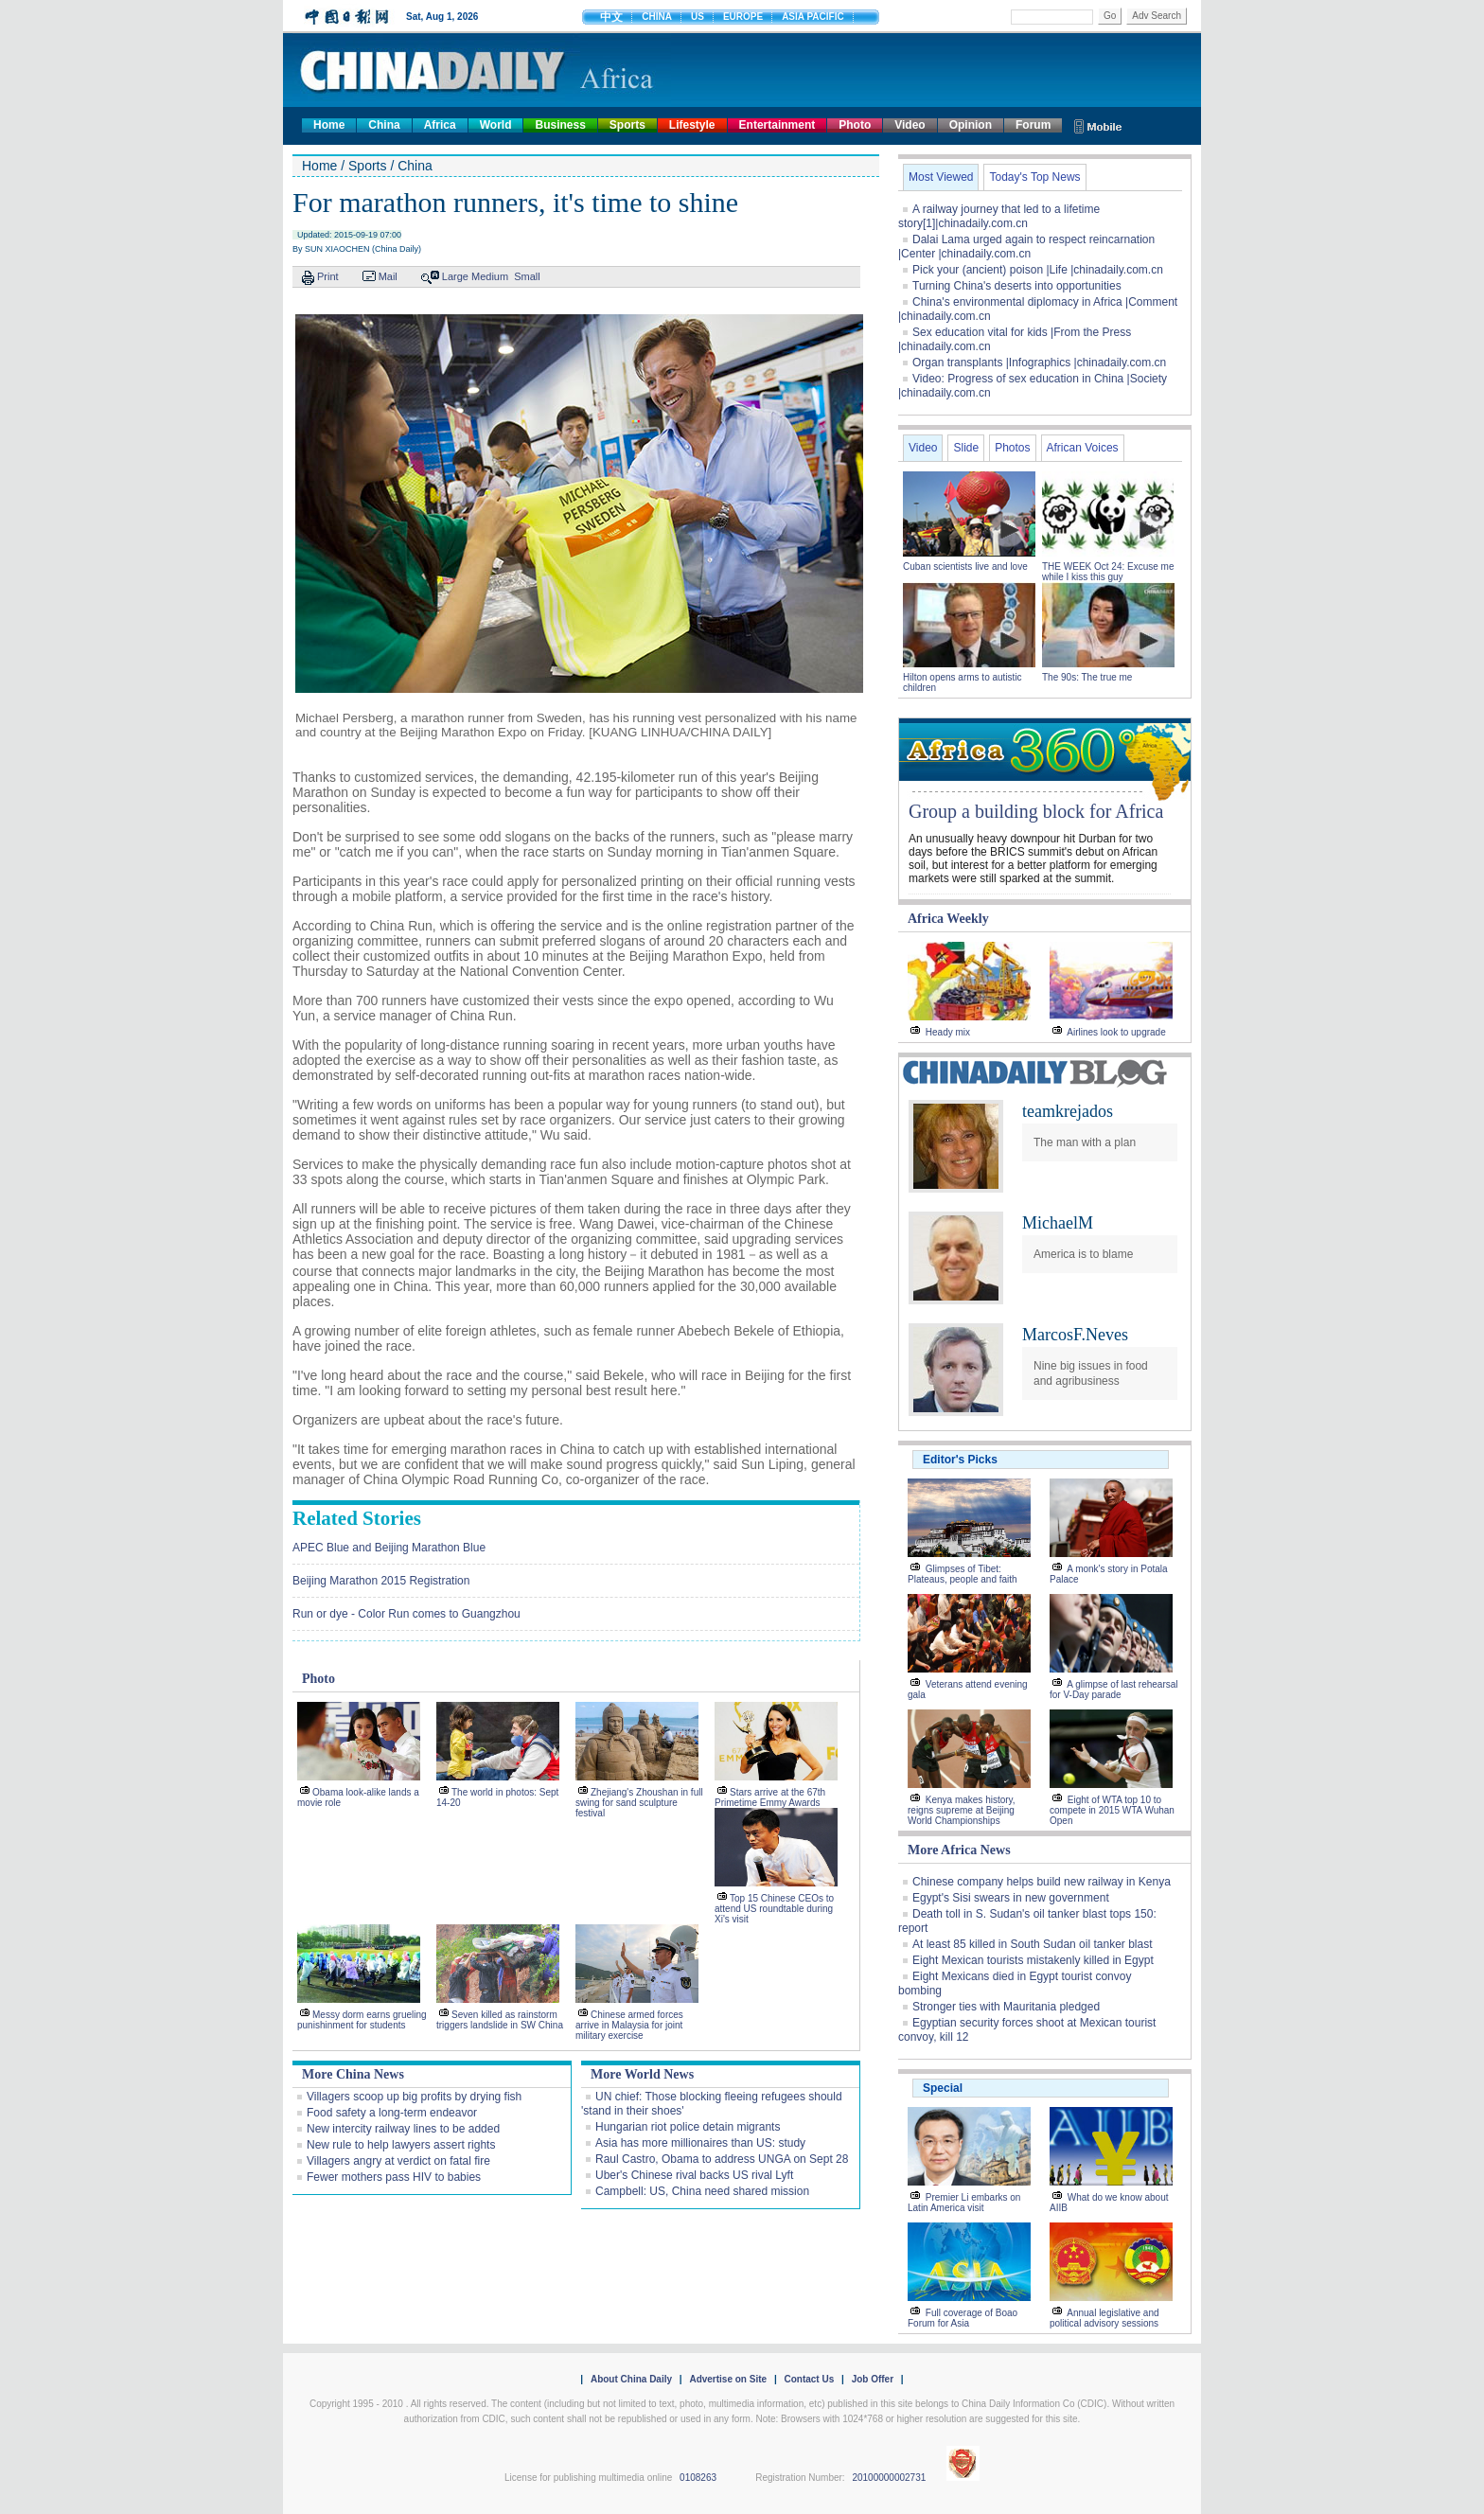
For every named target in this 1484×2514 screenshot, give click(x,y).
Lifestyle (692, 125)
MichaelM (1057, 1222)
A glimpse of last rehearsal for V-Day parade (1114, 1689)
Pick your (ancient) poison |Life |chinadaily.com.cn (1037, 269)
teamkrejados (1067, 1111)
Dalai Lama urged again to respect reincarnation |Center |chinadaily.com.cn (1026, 246)
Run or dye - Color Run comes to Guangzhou (406, 1613)
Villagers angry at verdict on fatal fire (398, 2161)
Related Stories (356, 1518)
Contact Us (809, 2379)
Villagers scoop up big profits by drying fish (414, 2096)
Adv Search (1156, 15)
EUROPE (743, 16)
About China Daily (631, 2379)
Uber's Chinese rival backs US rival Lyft (694, 2175)
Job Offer (872, 2379)
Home (328, 125)
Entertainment (777, 125)
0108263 (698, 2477)
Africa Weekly (948, 919)
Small (527, 276)
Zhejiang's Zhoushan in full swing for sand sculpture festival (639, 1802)
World (496, 125)
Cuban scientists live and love (967, 566)
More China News (353, 2074)
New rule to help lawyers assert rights (401, 2144)
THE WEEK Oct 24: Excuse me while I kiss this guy (1108, 571)
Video (909, 125)
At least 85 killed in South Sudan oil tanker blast (1032, 1944)
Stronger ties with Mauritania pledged (1006, 2006)
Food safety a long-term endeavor (392, 2112)
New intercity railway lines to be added (403, 2128)
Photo (855, 125)
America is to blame (1083, 1254)
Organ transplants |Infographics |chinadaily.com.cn (1039, 362)
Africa (440, 125)
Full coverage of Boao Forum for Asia (962, 2318)
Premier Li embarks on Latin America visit (964, 2202)
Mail (388, 276)
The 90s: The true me (1087, 677)
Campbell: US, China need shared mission (702, 2191)
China (383, 125)
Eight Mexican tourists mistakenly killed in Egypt (1033, 1960)
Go (1110, 15)
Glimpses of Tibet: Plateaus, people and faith (962, 1574)
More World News (642, 2074)
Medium (489, 276)
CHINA (657, 16)
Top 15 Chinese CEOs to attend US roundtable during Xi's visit (774, 1908)
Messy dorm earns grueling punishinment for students (362, 2019)
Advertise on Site (728, 2379)
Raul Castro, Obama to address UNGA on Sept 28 (721, 2159)
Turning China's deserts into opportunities (1017, 285)
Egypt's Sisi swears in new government (1010, 1897)
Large (455, 276)
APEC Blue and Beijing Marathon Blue (389, 1547)
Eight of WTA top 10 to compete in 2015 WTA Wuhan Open (1112, 1810)
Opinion (970, 125)
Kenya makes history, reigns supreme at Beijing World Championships (962, 1810)
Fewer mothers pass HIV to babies (394, 2177)
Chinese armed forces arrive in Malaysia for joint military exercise (629, 2025)
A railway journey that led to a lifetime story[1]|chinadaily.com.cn (999, 216)
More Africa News (959, 1850)
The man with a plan (1085, 1142)
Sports (627, 125)
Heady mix (948, 1032)
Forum (1033, 125)
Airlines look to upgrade (1116, 1032)
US (697, 16)
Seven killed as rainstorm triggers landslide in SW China (499, 2019)
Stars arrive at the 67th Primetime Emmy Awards (770, 1797)
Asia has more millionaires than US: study (700, 2143)
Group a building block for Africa (1036, 811)
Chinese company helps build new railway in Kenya (1041, 1881)
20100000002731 (889, 2477)
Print (328, 276)
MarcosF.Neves (1075, 1334)
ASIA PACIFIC (813, 16)
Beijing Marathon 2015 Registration (380, 1580)
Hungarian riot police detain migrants (687, 2126)
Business (560, 125)
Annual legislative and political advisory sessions (1104, 2318)
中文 (611, 17)
